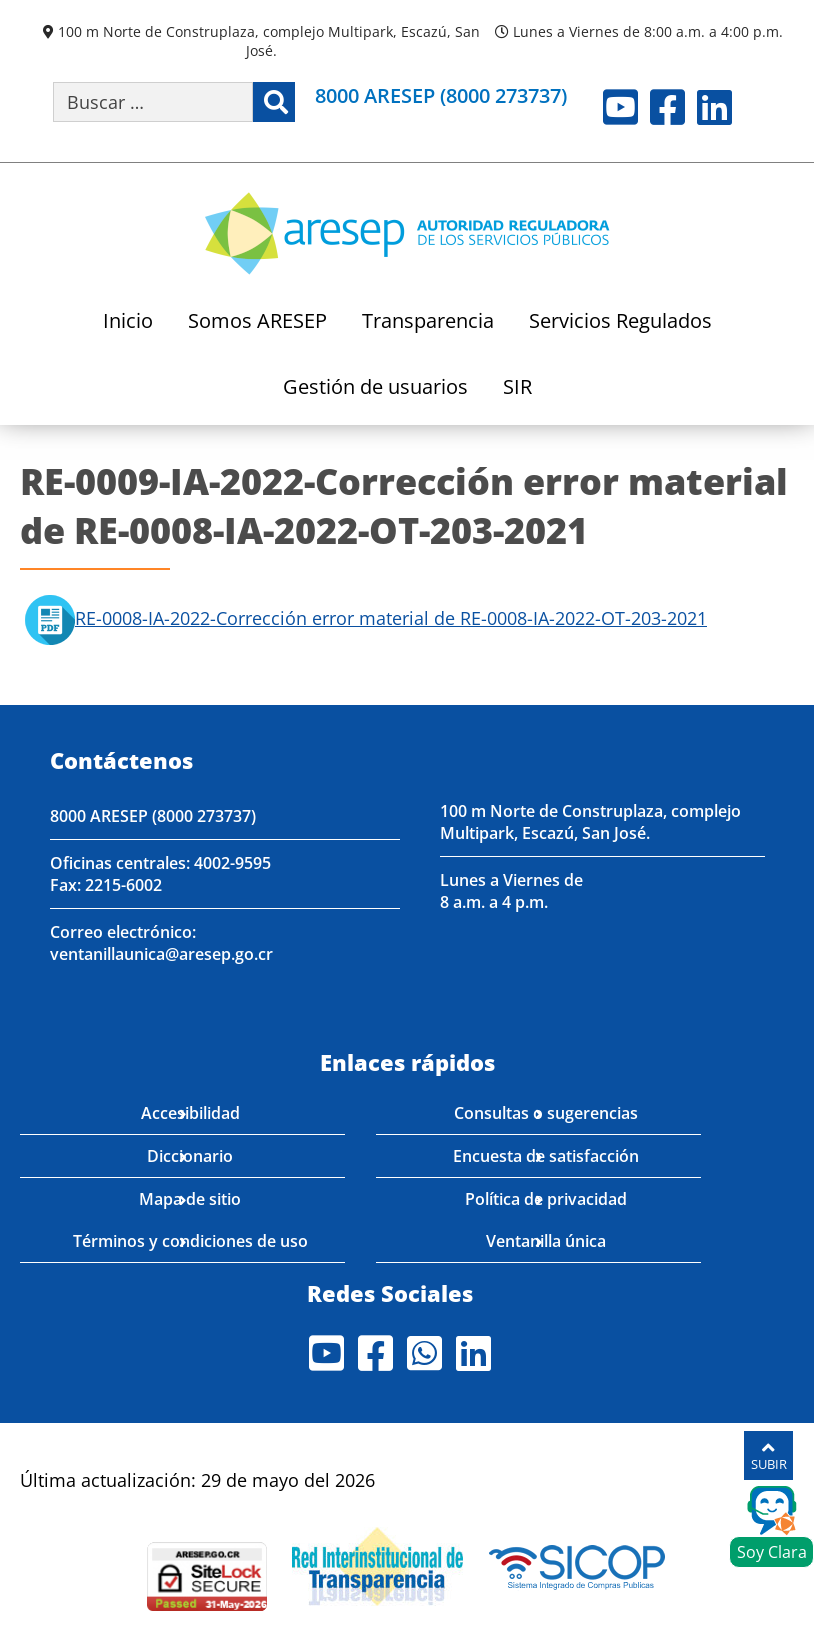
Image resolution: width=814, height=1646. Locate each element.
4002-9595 (232, 863)
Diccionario (190, 1156)
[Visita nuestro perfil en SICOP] (577, 1564)
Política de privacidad (546, 1199)
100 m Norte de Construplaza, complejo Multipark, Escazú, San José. (269, 41)
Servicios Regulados (620, 322)
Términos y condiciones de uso (190, 1241)
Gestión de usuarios (375, 388)
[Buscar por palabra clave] (153, 102)
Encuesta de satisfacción (546, 1156)
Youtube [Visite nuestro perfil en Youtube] (620, 107)
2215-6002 (123, 885)
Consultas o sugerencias (546, 1113)
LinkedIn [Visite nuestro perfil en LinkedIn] (714, 107)
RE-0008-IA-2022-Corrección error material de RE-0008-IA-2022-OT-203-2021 (391, 618)
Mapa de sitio (190, 1199)
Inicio (128, 322)
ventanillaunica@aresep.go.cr (161, 954)
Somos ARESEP (257, 322)
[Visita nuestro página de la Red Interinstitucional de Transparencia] (377, 1564)
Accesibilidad (190, 1113)
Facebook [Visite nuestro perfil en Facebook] (667, 107)
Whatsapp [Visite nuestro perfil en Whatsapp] (424, 1353)
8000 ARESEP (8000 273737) (441, 95)
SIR (517, 388)
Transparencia (428, 322)
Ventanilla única (546, 1241)
